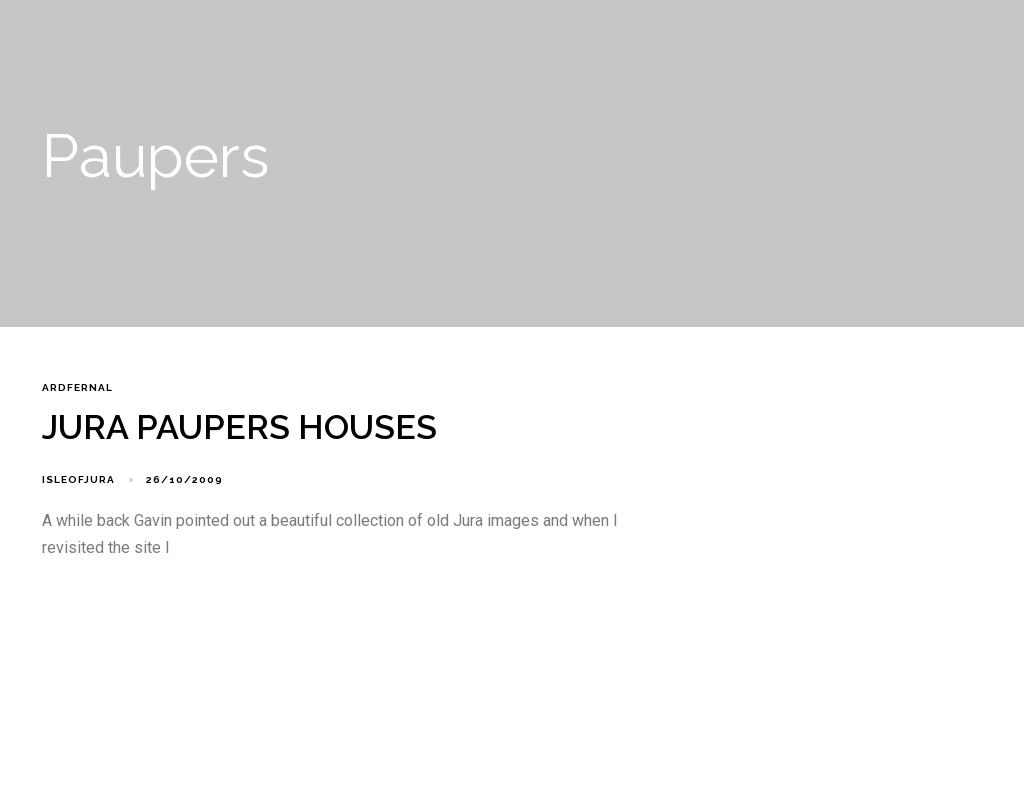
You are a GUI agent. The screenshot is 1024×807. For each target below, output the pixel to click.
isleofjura (78, 479)
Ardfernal (77, 387)
